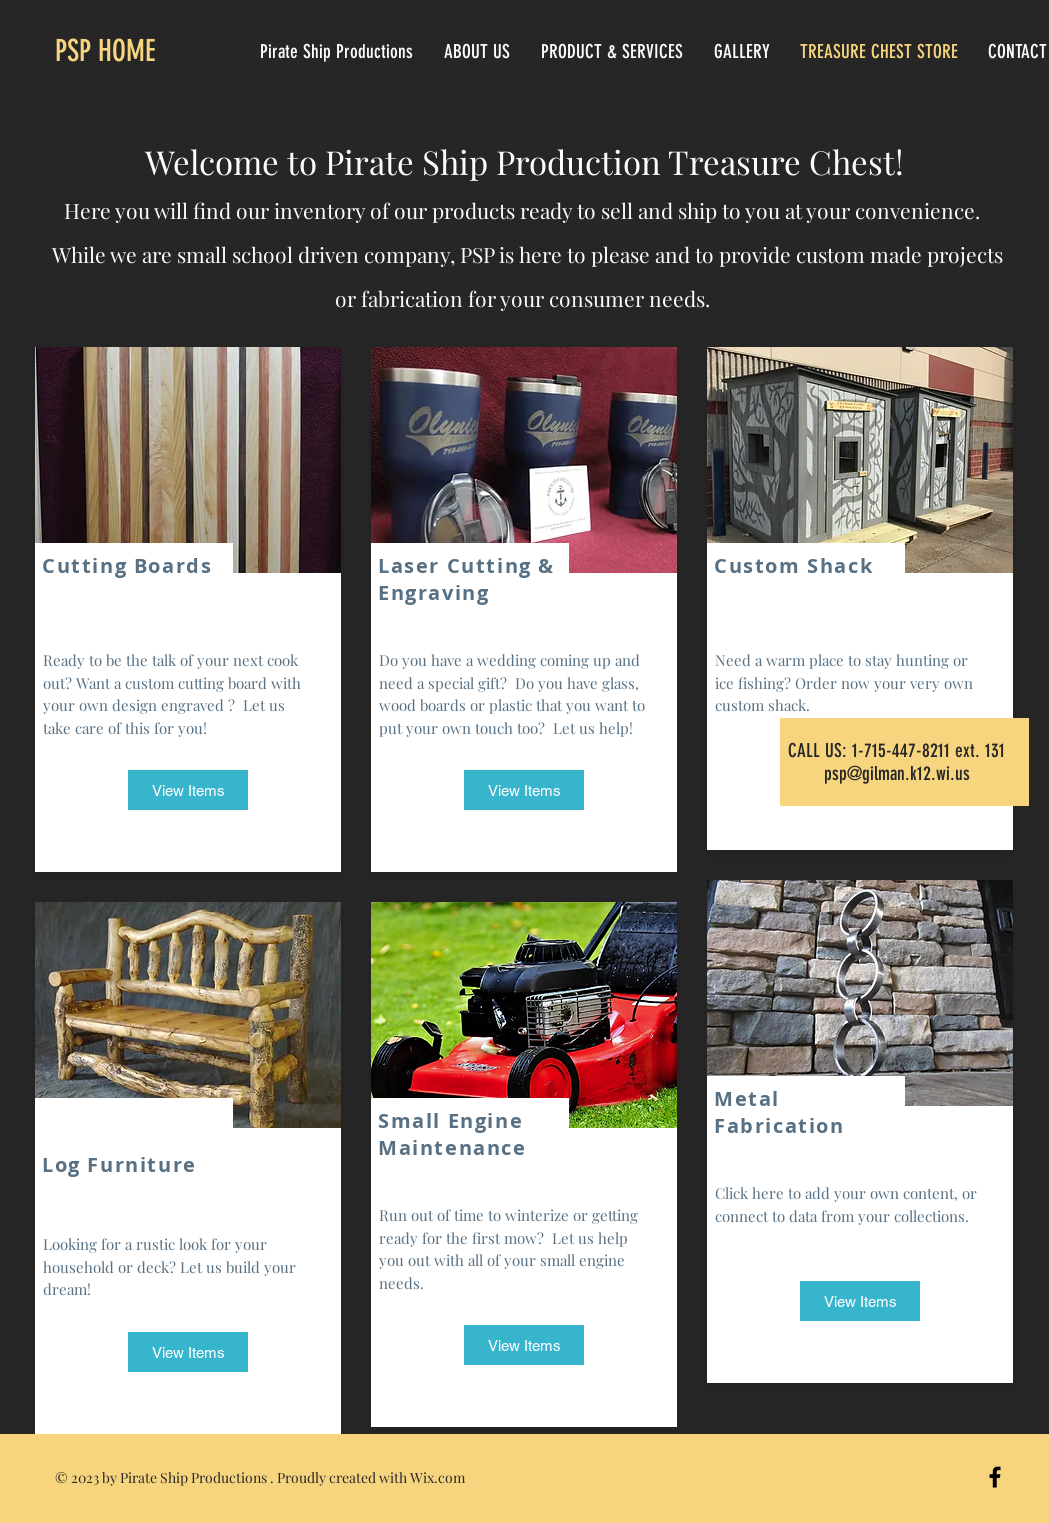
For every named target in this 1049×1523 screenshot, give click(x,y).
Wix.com (437, 1477)
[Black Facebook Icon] (995, 1477)
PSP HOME (105, 51)
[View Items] (188, 790)
